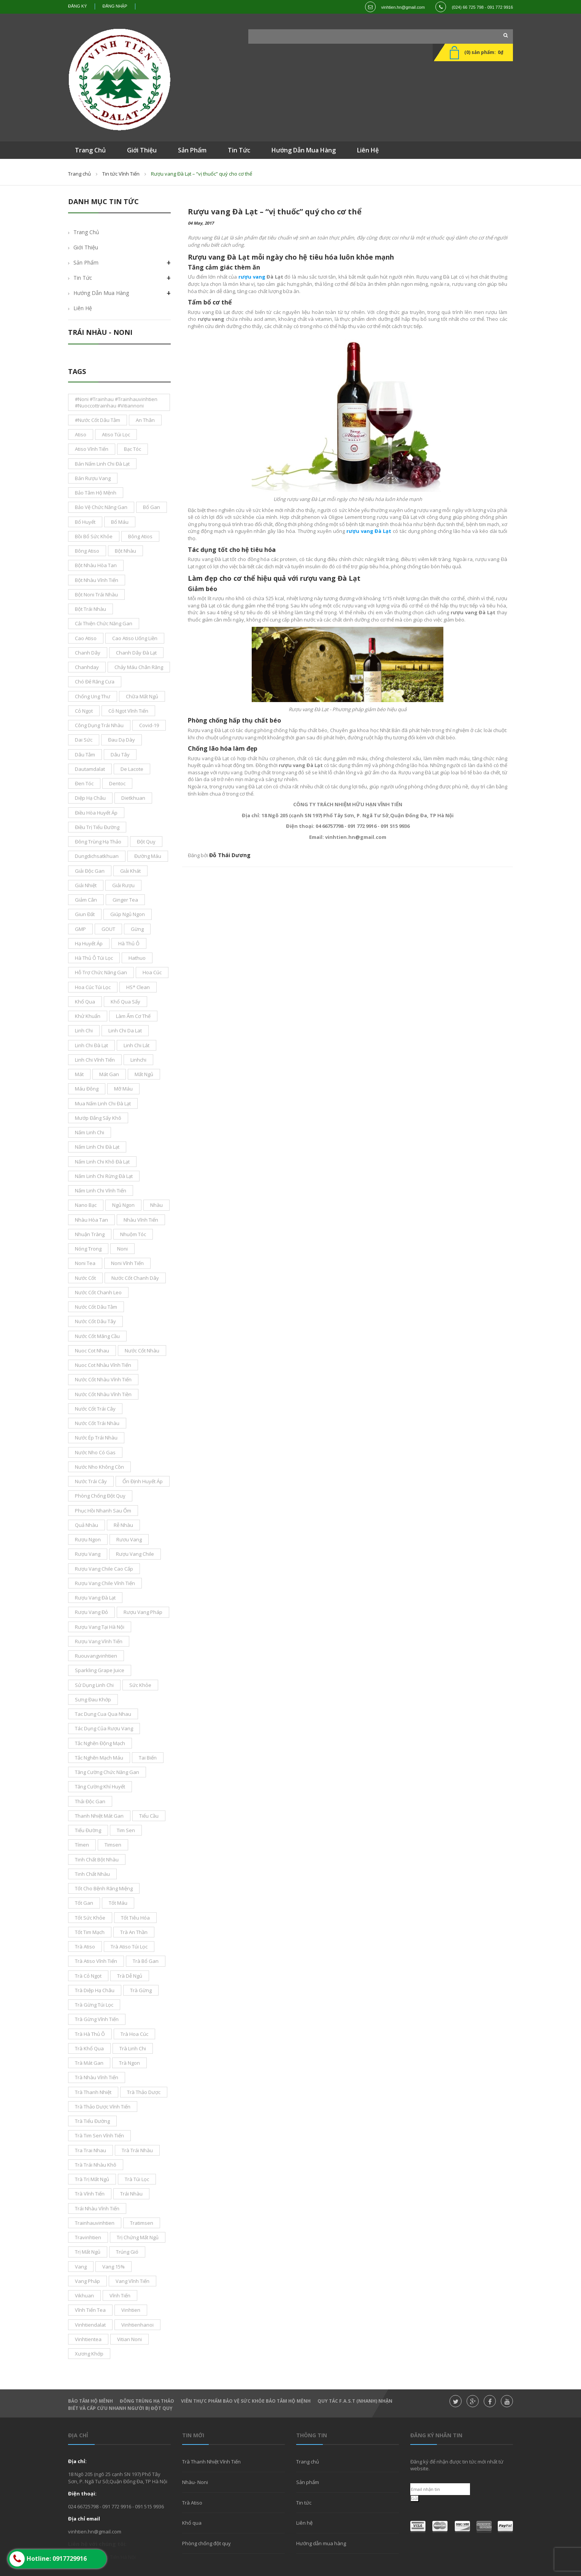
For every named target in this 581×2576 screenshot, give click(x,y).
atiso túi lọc (116, 434)
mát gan (109, 1074)
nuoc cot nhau (92, 1350)
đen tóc (84, 783)
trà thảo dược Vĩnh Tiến (102, 2106)
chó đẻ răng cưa (94, 681)
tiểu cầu (149, 1815)
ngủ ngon (123, 1205)
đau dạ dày (121, 739)
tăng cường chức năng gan (107, 1772)
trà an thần (134, 1932)
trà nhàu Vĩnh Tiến (96, 2077)
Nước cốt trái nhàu (97, 1423)
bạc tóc (132, 448)
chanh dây (87, 652)
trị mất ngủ (87, 2251)
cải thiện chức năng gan (103, 623)
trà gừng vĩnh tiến (97, 2019)
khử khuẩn (87, 1016)
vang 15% (113, 2266)
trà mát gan (89, 2062)
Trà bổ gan (146, 1961)
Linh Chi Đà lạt (91, 1045)
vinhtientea (88, 2339)
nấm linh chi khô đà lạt (102, 1161)
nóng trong (88, 1248)
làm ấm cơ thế (133, 1016)
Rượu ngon (88, 1539)
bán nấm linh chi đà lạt (102, 463)
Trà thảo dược (143, 2092)
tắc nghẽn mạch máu (99, 1757)
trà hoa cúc (134, 2034)
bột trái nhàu (90, 609)
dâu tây (120, 754)
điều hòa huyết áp (96, 812)
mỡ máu (123, 1088)
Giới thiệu (85, 247)
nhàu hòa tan (91, 1219)
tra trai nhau (90, 2150)
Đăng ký (77, 6)
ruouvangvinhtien (96, 1655)
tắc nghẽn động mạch (100, 1743)
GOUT (108, 929)
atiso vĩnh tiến (91, 448)
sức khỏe (140, 1685)
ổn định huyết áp (142, 1481)
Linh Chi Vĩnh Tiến (95, 1059)
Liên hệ (304, 2522)
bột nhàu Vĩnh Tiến (96, 580)
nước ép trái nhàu (96, 1437)
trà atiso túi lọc (129, 1946)
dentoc (117, 783)
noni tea (85, 1263)
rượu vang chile (135, 1553)
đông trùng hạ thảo (98, 841)
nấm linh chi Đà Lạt (97, 1146)
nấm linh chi (89, 1132)
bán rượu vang (93, 478)
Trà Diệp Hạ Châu (94, 1990)
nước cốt (85, 1278)
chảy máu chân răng (138, 667)
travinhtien (88, 2237)
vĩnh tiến (120, 2295)
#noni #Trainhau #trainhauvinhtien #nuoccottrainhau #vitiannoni (116, 402)
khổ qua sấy (125, 1001)
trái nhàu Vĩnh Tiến (97, 2208)
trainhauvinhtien (94, 2222)
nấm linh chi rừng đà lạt (104, 1176)
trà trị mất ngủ (92, 2179)
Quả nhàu (86, 1525)
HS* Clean (138, 987)
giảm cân (86, 899)
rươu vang (129, 1539)
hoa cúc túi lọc (93, 987)
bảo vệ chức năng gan (101, 507)
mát (79, 1074)
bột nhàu (125, 550)
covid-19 (149, 725)
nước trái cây (91, 1481)
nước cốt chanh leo (98, 1292)
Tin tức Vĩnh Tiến (121, 173)
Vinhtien (130, 2310)
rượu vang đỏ (91, 1612)
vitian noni (129, 2339)
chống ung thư (92, 696)
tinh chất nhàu (92, 1874)
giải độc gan (90, 870)
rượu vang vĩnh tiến (98, 1641)
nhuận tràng (90, 1234)
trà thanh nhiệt (93, 2092)
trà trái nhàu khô (95, 2164)
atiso (80, 434)
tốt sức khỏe (90, 1917)
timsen (113, 1844)
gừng (137, 929)
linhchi (138, 1059)
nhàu (156, 1205)
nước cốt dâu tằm (96, 1306)
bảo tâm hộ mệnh (95, 492)
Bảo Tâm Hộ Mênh (90, 2401)
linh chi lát (136, 1045)
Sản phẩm (85, 262)
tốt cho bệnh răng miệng (104, 1888)
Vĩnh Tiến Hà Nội (117, 2557)
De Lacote (132, 769)
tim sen (126, 1830)
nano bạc (86, 1205)
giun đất (85, 914)
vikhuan (84, 2295)
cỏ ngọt (84, 710)
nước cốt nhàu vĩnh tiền (103, 1394)
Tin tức (82, 277)
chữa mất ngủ (142, 696)
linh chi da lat (125, 1030)
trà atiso (85, 1946)
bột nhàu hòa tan (96, 565)
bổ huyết (85, 521)
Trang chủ (79, 173)
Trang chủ (307, 2461)
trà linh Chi (132, 2048)
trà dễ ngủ (129, 1975)
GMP (80, 929)
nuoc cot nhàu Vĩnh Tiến (103, 1365)
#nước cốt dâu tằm (97, 420)
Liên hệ (82, 308)
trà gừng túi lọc (94, 2004)
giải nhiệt (86, 885)
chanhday (87, 667)
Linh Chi (84, 1030)
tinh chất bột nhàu (97, 1859)
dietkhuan (133, 797)
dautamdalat (90, 769)
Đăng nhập (115, 6)
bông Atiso (87, 550)
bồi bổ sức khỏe (94, 536)
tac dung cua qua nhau (103, 1713)
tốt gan (84, 1902)
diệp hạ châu (90, 797)
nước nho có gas (95, 1452)
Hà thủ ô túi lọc (94, 957)
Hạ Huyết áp (89, 943)
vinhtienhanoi (137, 2324)
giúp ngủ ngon (127, 914)
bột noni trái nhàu (96, 594)
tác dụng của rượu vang (104, 1728)
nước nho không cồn (99, 1466)
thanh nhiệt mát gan (99, 1815)
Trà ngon (129, 2062)
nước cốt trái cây (95, 1408)
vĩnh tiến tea (90, 2310)
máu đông (86, 1088)
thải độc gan (90, 1801)
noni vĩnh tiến (127, 1263)
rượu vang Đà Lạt (369, 531)
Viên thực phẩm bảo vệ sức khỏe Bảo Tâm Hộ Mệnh (246, 2401)
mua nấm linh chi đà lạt (103, 1103)
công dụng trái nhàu (99, 725)
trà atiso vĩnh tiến (96, 1961)
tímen (82, 1844)
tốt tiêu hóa (135, 1917)
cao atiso (86, 638)
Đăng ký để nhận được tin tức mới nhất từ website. (456, 2465)
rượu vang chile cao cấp (104, 1568)
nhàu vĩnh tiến (141, 1219)
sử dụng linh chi (94, 1685)
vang (81, 2266)
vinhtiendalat (90, 2324)
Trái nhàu (131, 2193)
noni (122, 1248)
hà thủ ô (129, 943)
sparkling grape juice (99, 1670)
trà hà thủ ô (90, 2034)
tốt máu (118, 1902)
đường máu (147, 856)
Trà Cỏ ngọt (88, 1975)
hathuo (137, 957)
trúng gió (127, 2251)
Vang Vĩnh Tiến (132, 2281)
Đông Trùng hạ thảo (147, 2401)
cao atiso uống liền (134, 638)
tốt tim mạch (90, 1932)
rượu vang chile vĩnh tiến (105, 1583)
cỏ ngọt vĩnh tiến (128, 710)
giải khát (130, 870)
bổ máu (120, 521)
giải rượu (123, 885)
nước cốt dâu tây (95, 1321)
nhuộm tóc (133, 1234)
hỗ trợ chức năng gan (101, 972)
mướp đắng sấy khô (98, 1117)
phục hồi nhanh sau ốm (103, 1510)
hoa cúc (152, 972)
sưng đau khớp (93, 1699)
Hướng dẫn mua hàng (101, 292)
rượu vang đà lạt (95, 1597)
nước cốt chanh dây (135, 1278)
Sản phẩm (307, 2482)
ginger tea (125, 899)
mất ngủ (144, 1074)
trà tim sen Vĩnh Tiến (99, 2135)
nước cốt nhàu (142, 1350)
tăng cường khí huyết (100, 1786)
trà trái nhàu (137, 2150)
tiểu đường (88, 1830)
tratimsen (141, 2222)
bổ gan (151, 507)
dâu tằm (85, 754)
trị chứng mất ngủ (138, 2237)
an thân (145, 420)
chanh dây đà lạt (136, 652)
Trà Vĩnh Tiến (90, 2193)
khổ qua (85, 1001)
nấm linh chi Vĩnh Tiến (100, 1190)
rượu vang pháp (143, 1612)
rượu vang (87, 1553)
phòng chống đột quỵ (100, 1495)
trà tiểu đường (92, 2121)
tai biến (148, 1757)
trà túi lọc (137, 2179)
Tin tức (303, 2502)
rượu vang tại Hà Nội (99, 1626)
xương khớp (89, 2353)
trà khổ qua (89, 2048)
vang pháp (87, 2281)
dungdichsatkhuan (97, 856)
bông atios (140, 536)
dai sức (83, 739)
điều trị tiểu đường (97, 827)
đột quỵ (146, 841)
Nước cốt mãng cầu (97, 1336)
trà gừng (141, 1990)
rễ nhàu (123, 1525)
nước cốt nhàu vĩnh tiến (103, 1379)
